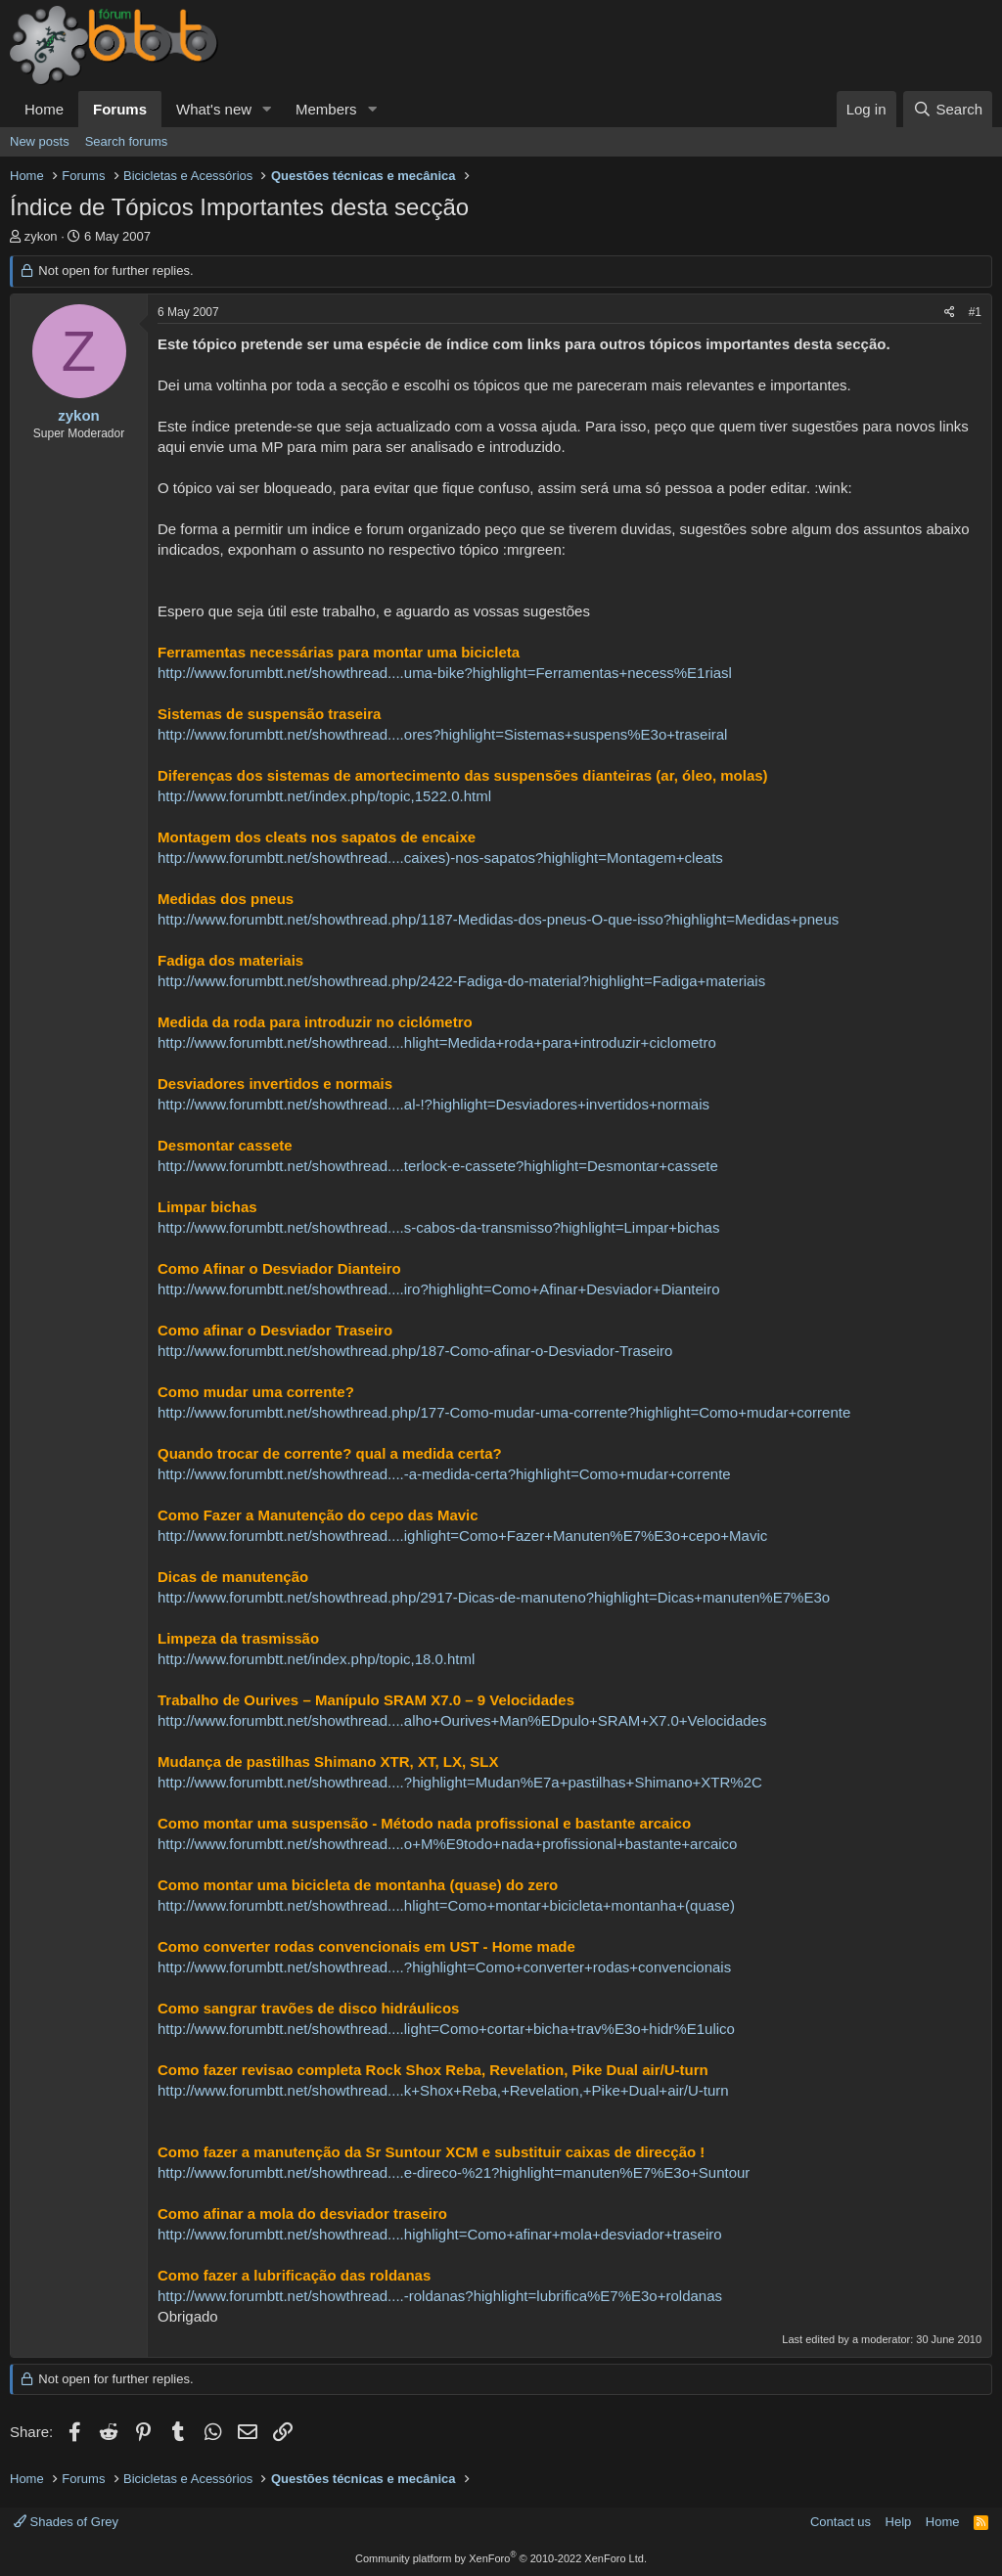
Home (44, 109)
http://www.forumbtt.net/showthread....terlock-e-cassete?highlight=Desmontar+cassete (438, 1165)
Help (899, 2521)
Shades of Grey (66, 2521)
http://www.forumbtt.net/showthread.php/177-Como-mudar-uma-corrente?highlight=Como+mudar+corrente (504, 1412)
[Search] (947, 109)
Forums (120, 109)
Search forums (126, 141)
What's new (213, 109)
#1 (975, 312)
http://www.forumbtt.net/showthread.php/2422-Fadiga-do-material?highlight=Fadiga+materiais (461, 980)
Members (326, 109)
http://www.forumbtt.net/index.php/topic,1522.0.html (324, 796)
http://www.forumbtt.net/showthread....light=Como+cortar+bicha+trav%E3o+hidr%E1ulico (446, 2028)
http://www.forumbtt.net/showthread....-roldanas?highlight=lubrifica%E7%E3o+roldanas (440, 2295)
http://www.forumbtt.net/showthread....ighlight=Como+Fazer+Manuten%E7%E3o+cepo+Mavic (462, 1535)
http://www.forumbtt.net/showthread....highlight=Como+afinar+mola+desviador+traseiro (440, 2234)
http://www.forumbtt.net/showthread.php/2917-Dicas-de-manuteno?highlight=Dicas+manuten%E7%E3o (494, 1597)
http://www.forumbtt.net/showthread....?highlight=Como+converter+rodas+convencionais (444, 1967)
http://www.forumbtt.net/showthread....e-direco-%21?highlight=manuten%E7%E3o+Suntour (454, 2172)
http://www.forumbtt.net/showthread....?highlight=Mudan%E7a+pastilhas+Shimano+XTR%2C (460, 1782)
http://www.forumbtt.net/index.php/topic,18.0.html (316, 1658)
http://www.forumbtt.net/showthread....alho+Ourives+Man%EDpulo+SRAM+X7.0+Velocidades (462, 1720)
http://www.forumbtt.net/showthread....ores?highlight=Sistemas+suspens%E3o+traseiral (442, 734)
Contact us (840, 2521)
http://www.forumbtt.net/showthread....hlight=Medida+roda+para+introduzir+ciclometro (437, 1042)
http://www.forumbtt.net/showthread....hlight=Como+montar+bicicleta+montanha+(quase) (446, 1905)
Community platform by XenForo (501, 2558)
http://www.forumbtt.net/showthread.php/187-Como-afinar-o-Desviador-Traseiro (415, 1350)
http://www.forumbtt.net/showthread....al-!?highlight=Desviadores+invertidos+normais (433, 1104)
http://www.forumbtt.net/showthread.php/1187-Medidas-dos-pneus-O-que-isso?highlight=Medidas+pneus (498, 919)
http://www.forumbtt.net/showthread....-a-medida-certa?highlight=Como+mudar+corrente (444, 1474)
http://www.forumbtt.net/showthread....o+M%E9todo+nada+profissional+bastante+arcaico (447, 1843)
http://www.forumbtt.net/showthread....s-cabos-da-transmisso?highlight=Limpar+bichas (438, 1227)
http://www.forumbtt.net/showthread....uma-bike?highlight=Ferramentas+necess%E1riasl (445, 672)
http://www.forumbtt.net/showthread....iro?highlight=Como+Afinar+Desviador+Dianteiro (438, 1289)
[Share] (949, 312)
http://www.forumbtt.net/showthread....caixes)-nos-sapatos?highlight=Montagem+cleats (440, 857)
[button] (267, 109)
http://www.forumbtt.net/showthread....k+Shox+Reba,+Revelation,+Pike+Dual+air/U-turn (443, 2090)
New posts (39, 141)
